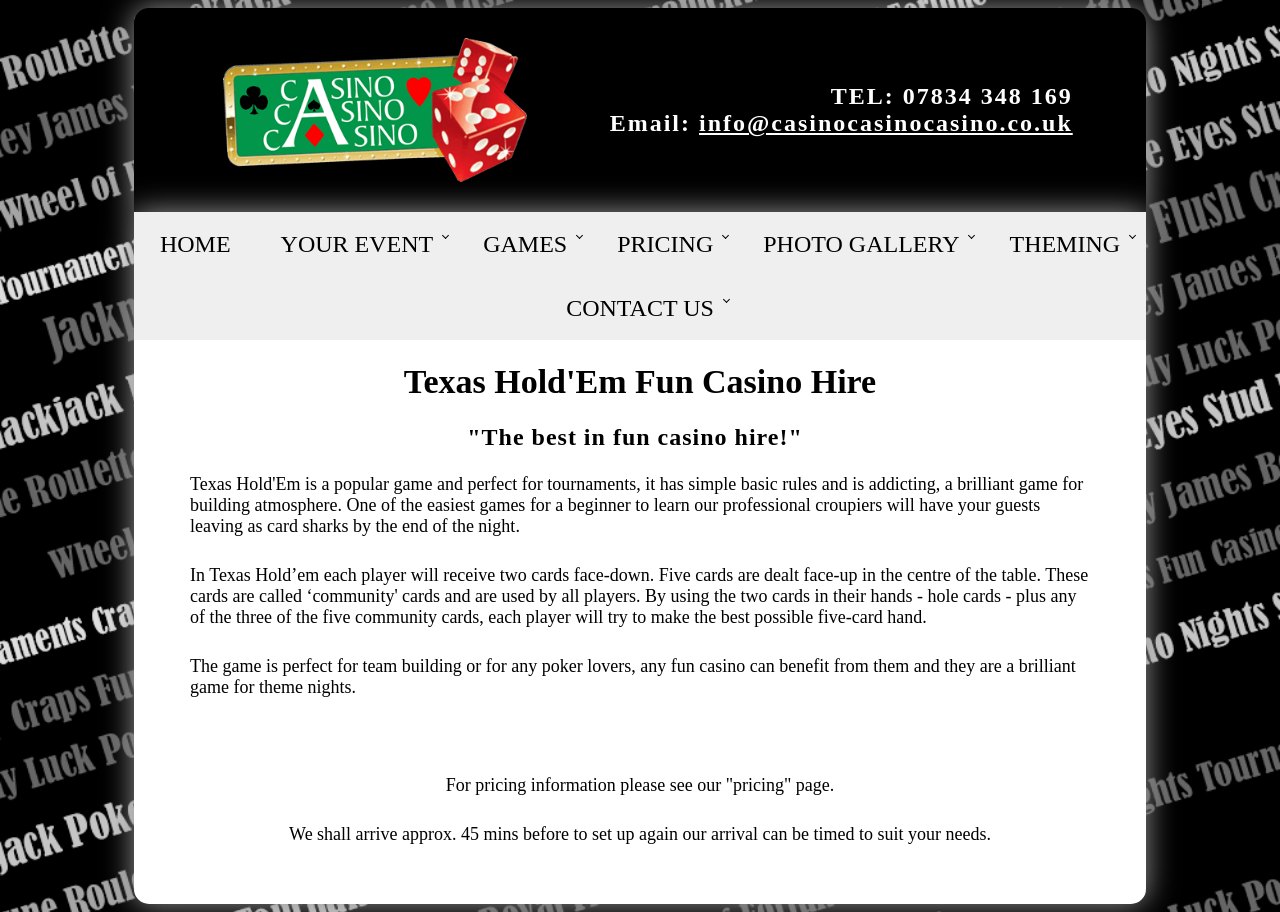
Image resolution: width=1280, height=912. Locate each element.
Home (195, 244)
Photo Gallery (861, 244)
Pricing (665, 244)
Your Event (357, 244)
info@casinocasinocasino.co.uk (886, 123)
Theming (1064, 244)
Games (525, 244)
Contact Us (640, 308)
